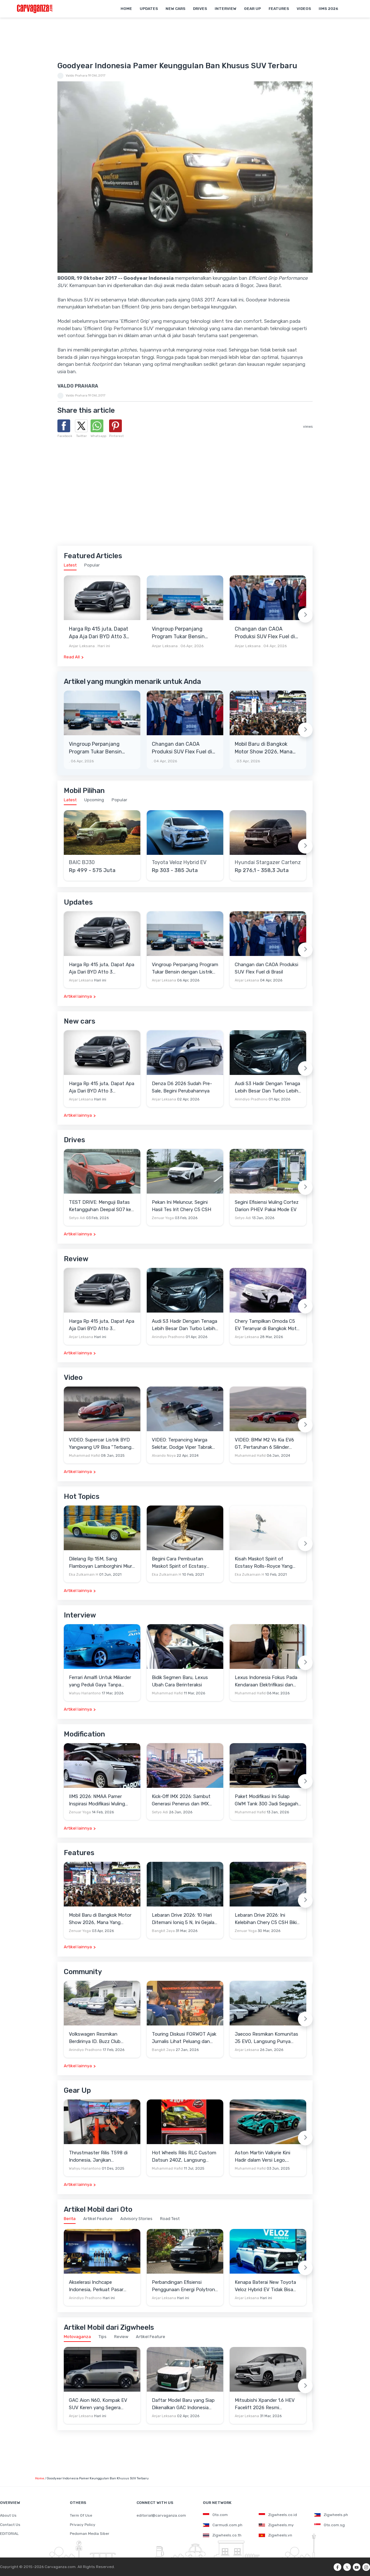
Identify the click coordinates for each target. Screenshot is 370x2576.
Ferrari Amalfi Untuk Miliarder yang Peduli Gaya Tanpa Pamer (100, 1681)
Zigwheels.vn (275, 2535)
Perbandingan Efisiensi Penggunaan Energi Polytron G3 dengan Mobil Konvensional (183, 2286)
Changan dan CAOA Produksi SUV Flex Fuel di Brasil (265, 633)
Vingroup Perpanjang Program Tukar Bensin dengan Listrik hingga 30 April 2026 (182, 633)
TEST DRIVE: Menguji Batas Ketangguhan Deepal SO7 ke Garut (100, 1206)
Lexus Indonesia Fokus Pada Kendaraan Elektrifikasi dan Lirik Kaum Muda (266, 1681)
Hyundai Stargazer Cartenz (268, 862)
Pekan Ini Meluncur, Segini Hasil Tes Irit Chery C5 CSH (181, 1205)
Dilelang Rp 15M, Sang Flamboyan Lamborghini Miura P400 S (102, 1563)
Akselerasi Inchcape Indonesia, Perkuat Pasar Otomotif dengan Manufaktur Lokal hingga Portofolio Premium (101, 2286)
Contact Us (10, 2524)
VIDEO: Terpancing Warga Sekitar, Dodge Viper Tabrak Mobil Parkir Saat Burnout (182, 1444)
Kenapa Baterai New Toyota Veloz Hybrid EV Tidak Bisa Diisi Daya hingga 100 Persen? (268, 2286)
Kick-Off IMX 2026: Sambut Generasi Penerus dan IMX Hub (181, 1800)
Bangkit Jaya (163, 1931)
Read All (72, 657)
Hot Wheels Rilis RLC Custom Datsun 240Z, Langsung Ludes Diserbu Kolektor (184, 2157)
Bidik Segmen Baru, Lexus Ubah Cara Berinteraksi (180, 1681)
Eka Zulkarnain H (83, 1575)
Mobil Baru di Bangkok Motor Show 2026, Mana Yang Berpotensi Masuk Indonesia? (263, 748)
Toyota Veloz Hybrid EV (179, 862)
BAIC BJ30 (82, 862)
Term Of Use (81, 2515)
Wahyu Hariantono (85, 1693)
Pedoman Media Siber (89, 2533)
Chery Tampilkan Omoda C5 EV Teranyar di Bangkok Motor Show (268, 1325)
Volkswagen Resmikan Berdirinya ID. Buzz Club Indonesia (95, 2038)
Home (126, 8)
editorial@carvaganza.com (161, 2515)
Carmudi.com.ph (222, 2525)
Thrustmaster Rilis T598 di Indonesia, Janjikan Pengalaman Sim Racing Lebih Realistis (102, 2157)
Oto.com (215, 2515)
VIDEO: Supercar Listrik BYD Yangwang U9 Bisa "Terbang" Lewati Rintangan (101, 1444)
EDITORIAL (9, 2533)
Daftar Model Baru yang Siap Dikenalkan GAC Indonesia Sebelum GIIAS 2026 (183, 2404)
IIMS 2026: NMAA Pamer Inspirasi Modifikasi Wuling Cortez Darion (97, 1800)
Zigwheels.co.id (278, 2515)
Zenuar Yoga (163, 1218)
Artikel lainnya (78, 996)
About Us (8, 2515)
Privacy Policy (82, 2524)
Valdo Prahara (76, 76)
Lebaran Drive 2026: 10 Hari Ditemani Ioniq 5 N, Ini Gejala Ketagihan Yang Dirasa (183, 1919)
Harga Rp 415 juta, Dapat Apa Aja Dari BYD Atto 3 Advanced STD (98, 633)
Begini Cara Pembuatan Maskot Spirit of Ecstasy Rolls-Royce (179, 1563)
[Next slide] (305, 615)
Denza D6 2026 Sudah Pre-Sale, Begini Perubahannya (182, 1087)
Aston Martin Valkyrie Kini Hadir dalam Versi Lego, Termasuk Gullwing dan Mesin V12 (267, 2157)
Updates (149, 8)
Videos (304, 8)
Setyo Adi (77, 1218)
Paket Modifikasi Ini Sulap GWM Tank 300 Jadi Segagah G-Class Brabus (266, 1800)
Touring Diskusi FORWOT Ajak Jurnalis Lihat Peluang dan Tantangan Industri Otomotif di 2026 (184, 2038)
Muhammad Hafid (84, 1456)
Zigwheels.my (276, 2525)
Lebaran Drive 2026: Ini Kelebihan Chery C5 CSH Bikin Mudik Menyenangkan (267, 1919)
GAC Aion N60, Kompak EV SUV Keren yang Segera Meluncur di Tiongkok (98, 2404)
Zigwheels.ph (331, 2515)
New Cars (175, 8)
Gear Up (252, 8)
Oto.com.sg (329, 2525)
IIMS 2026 (328, 8)
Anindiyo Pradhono (251, 1099)
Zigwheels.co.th (222, 2535)
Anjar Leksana (82, 646)
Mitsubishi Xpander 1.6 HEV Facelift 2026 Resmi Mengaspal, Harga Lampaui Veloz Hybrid (265, 2404)
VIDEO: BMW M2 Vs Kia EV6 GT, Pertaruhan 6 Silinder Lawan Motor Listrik (264, 1444)
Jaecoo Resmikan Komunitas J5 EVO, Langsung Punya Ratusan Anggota (266, 2038)
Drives (200, 8)
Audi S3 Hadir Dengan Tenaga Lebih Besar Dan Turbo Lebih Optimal (267, 1087)
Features (279, 8)
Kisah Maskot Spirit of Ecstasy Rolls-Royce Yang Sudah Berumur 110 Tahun (263, 1563)
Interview (225, 8)
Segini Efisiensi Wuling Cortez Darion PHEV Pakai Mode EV (267, 1205)
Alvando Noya (164, 1456)
